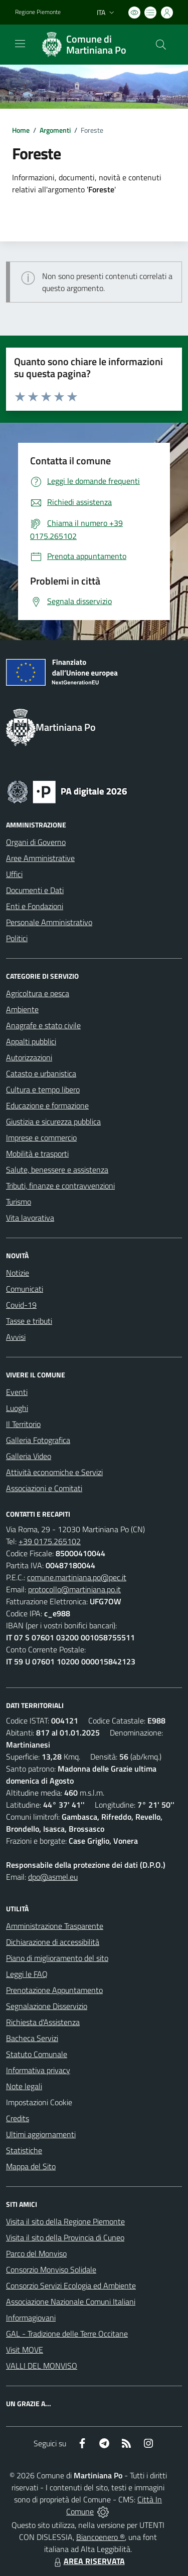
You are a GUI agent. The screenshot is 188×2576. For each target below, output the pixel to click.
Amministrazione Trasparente (54, 1926)
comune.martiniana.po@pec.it (76, 1577)
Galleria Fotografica (38, 1440)
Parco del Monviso (36, 2253)
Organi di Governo (36, 842)
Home (21, 130)
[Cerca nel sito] (161, 45)
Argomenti (55, 130)
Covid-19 (21, 1305)
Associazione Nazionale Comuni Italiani (70, 2302)
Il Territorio (23, 1424)
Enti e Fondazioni (34, 906)
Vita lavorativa (30, 1218)
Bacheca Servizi (32, 2038)
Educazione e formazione (47, 1105)
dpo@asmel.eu (53, 1877)
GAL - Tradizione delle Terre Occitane (67, 2334)
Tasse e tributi (29, 1321)
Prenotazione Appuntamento (54, 1990)
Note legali (24, 2086)
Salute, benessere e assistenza (57, 1170)
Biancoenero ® (100, 2537)
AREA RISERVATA (88, 2561)
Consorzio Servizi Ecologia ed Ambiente (71, 2285)
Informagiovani (31, 2318)
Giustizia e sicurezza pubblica (53, 1121)
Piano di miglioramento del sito (57, 1958)
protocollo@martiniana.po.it (74, 1589)
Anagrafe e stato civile (43, 1025)
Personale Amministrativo (49, 922)
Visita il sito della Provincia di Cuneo (65, 2237)
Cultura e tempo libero (43, 1089)
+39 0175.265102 (50, 1541)
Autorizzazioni (29, 1057)
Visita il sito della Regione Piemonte (65, 2221)
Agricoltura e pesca (37, 993)
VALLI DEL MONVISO (41, 2366)
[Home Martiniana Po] (89, 44)
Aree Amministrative (40, 858)
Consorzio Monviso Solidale (51, 2269)
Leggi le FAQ (27, 1974)
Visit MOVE (24, 2350)
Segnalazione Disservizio (46, 2006)
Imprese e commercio (41, 1137)
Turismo (18, 1202)
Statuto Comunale (36, 2054)
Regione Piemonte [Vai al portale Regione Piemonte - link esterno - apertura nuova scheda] (38, 12)
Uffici (14, 874)
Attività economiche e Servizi (54, 1472)
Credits (17, 2118)
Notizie (17, 1273)
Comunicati (24, 1289)
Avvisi (16, 1337)
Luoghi (17, 1408)
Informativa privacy (38, 2070)
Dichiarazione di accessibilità (52, 1942)
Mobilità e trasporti (37, 1154)
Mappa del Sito (31, 2166)
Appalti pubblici (31, 1041)
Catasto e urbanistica (41, 1073)
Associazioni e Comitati (44, 1488)
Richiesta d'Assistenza (43, 2022)
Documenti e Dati (35, 890)
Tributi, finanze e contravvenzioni (60, 1186)
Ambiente (22, 1009)
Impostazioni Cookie (39, 2102)
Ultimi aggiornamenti (41, 2134)
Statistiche (24, 2150)
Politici (17, 938)
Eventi (17, 1392)
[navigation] (20, 44)
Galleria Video (28, 1456)
